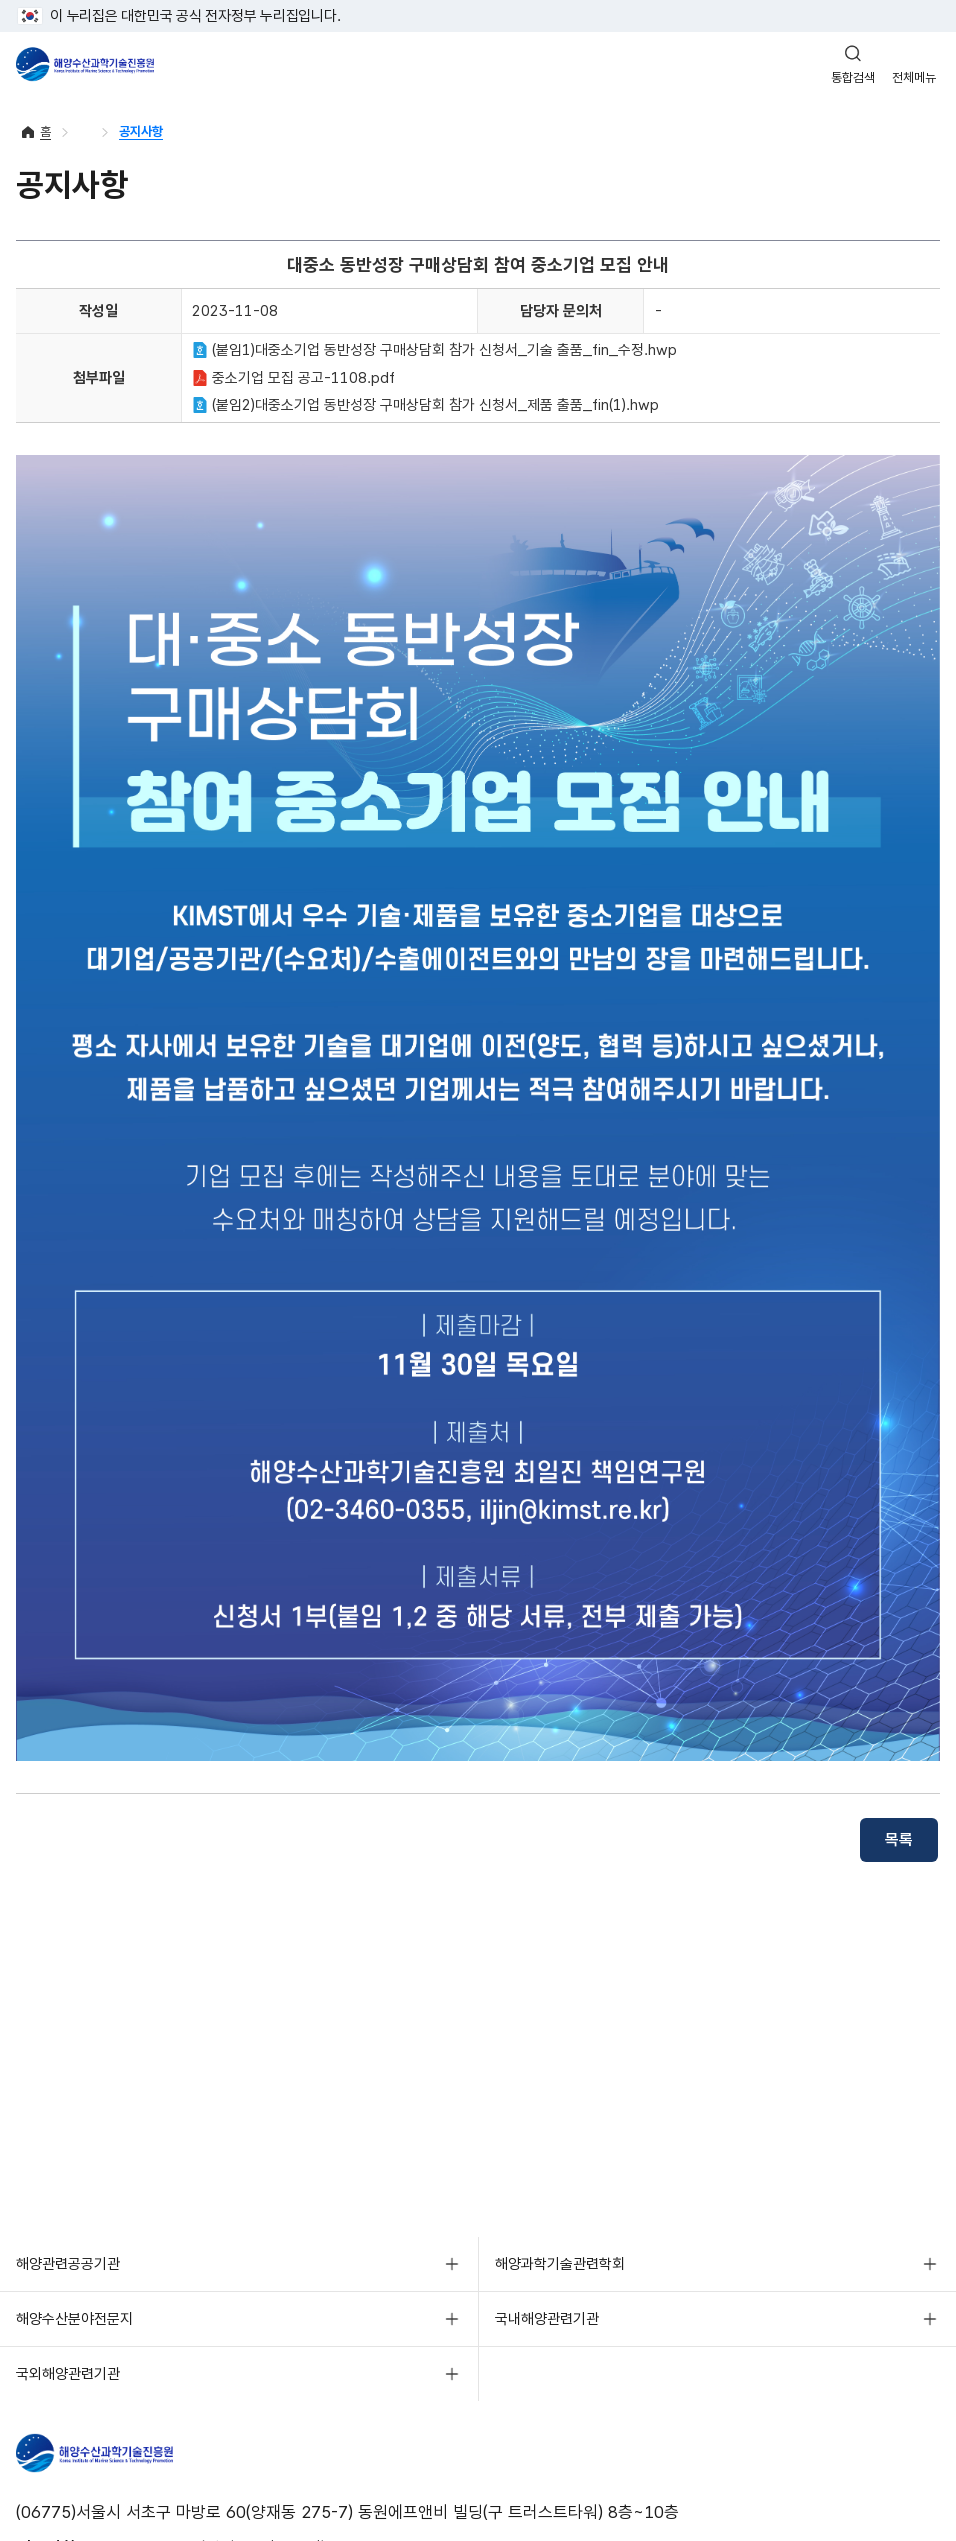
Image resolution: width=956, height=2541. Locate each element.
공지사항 (141, 131)
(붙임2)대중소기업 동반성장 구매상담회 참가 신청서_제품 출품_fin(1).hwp (425, 405)
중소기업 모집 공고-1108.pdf (293, 378)
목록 (899, 1839)
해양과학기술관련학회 (560, 2264)
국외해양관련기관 (68, 2374)
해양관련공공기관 (68, 2264)
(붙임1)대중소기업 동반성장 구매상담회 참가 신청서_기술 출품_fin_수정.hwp (434, 350)
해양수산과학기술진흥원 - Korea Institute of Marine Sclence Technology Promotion (85, 64)
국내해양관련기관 (547, 2319)
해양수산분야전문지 (74, 2319)
